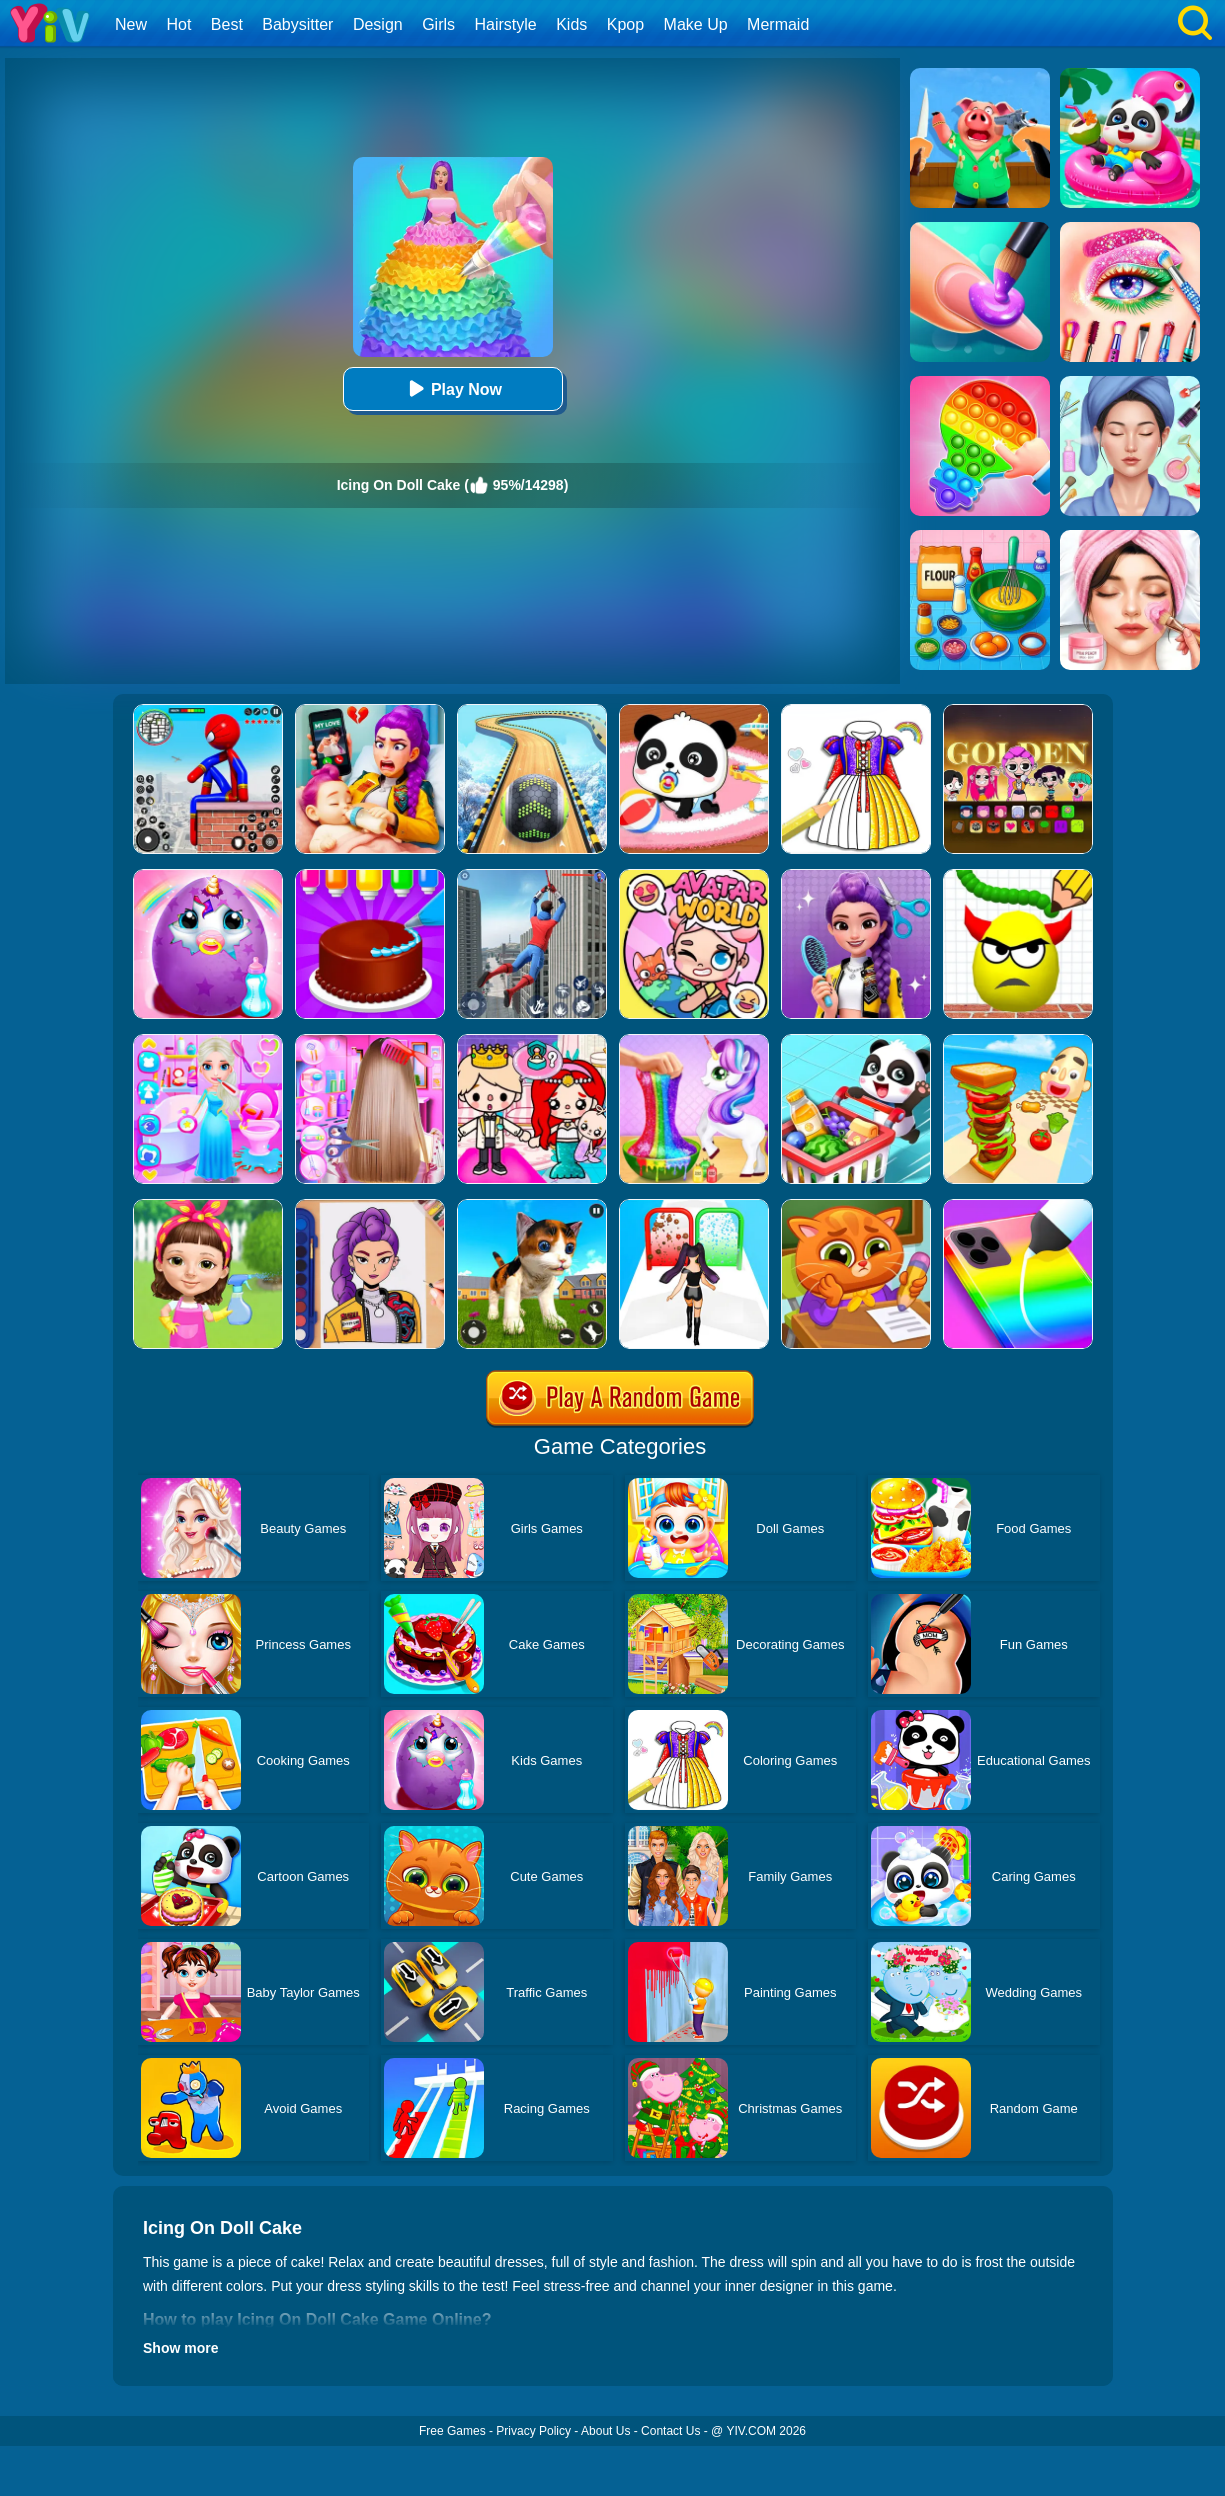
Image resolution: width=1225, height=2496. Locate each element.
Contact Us (670, 2431)
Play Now (452, 388)
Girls (438, 24)
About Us (605, 2431)
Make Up (696, 24)
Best (227, 24)
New (131, 24)
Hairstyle (506, 24)
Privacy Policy (533, 2431)
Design (378, 24)
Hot (178, 24)
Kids (571, 24)
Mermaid (778, 24)
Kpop (625, 24)
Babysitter (297, 24)
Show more (180, 2348)
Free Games (452, 2431)
